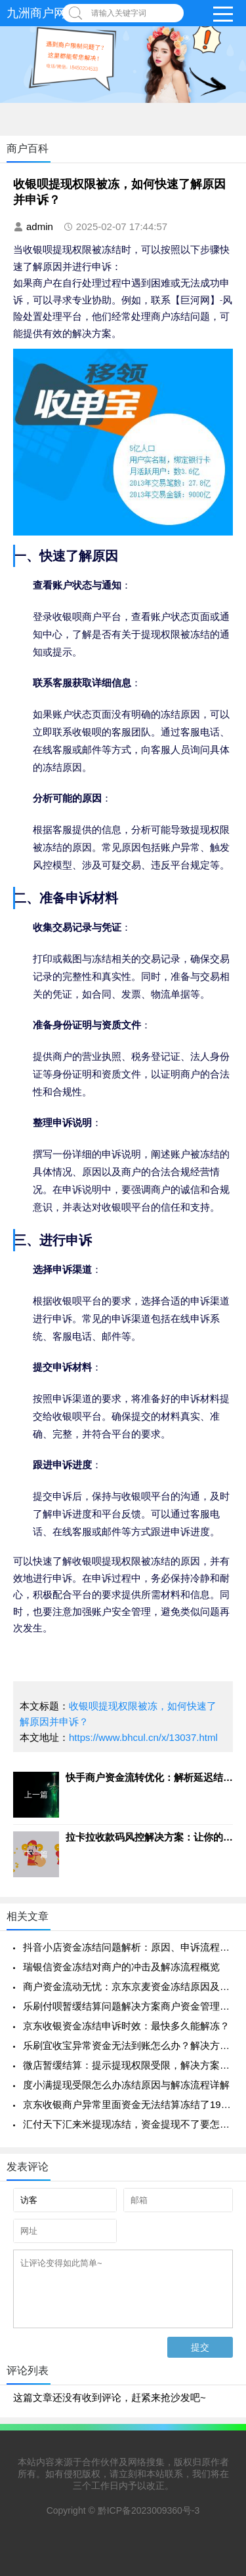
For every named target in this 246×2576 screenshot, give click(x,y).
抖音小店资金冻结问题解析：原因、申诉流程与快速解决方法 (128, 1947)
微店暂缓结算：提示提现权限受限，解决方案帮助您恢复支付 (128, 2065)
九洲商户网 (36, 13)
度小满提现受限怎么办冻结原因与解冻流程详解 (126, 2084)
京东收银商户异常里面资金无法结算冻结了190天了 (128, 2104)
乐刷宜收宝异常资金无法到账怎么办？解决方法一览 (128, 2045)
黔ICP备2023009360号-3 (149, 2510)
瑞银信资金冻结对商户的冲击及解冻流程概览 (121, 1966)
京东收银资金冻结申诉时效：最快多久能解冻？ (126, 2025)
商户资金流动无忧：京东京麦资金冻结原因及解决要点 (128, 1986)
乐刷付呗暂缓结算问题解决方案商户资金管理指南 (128, 2006)
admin (39, 226)
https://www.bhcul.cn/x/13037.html (143, 1737)
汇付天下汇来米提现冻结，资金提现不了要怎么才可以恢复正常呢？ (128, 2124)
